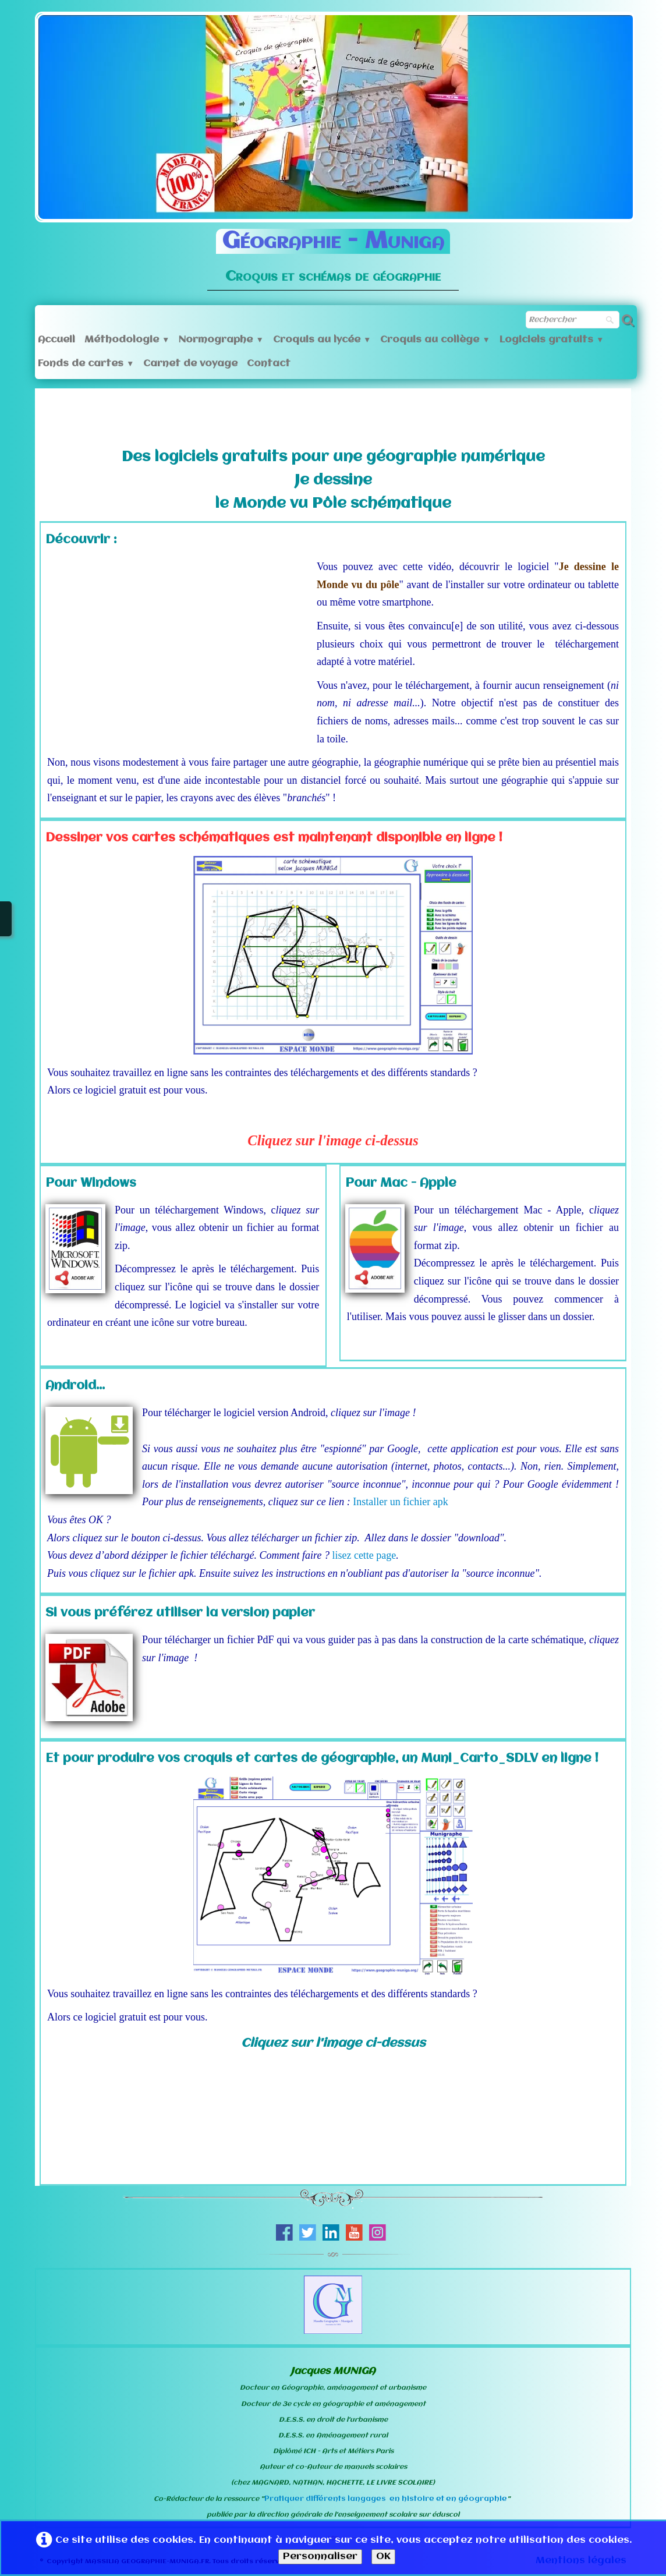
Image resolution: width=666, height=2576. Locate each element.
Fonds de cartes (86, 364)
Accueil (56, 340)
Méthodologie (126, 340)
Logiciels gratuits (552, 340)
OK (383, 2556)
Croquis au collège (435, 340)
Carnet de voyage (190, 364)
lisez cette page (364, 1555)
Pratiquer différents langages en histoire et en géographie (385, 2499)
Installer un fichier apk (400, 1502)
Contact (269, 364)
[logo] (333, 251)
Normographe (221, 340)
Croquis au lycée (322, 340)
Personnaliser (320, 2556)
